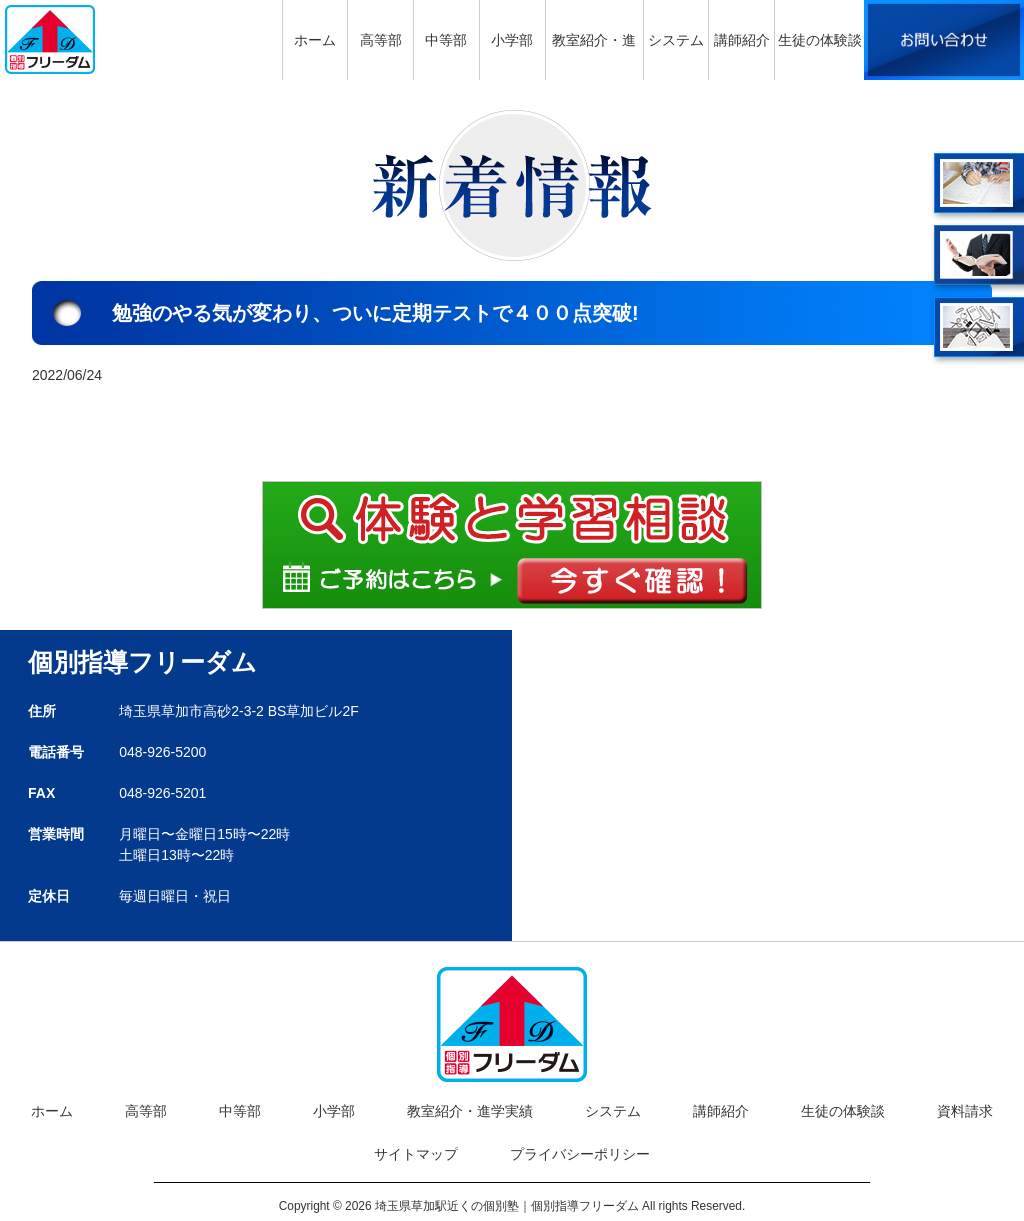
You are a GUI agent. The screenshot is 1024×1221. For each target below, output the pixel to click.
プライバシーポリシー (580, 1154)
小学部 (334, 1111)
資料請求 (965, 1111)
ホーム (52, 1111)
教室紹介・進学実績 (470, 1111)
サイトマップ (416, 1154)
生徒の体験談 (843, 1111)
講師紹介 (721, 1111)
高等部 (146, 1111)
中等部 (240, 1111)
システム (613, 1111)
